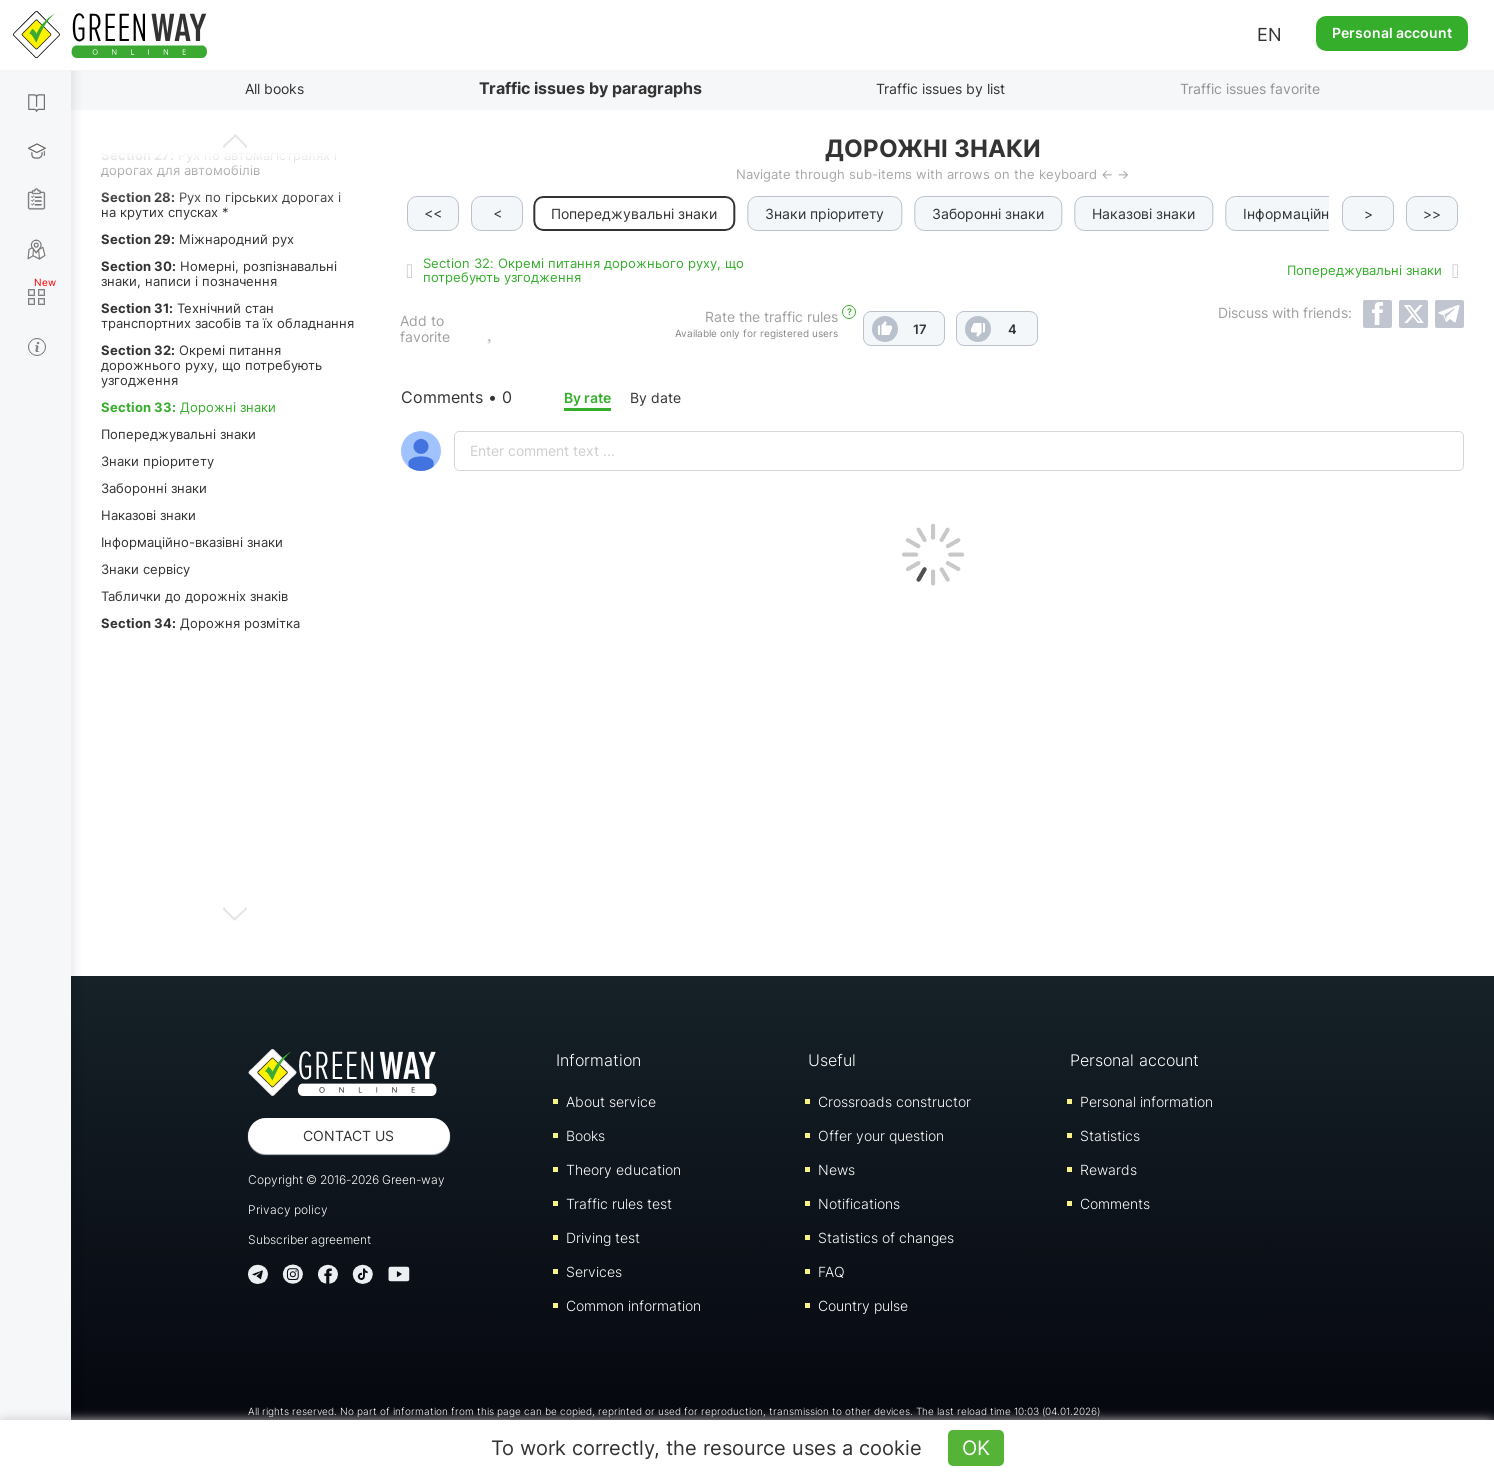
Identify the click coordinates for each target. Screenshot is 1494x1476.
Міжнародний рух (197, 239)
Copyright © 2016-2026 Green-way (346, 1179)
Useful (832, 1060)
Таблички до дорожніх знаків (194, 596)
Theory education (623, 1169)
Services (594, 1271)
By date (655, 397)
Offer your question (881, 1135)
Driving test (603, 1237)
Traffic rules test (619, 1203)
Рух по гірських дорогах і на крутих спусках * (221, 204)
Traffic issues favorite (1250, 88)
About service (611, 1101)
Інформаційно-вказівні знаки (192, 542)
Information (598, 1060)
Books (585, 1135)
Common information (633, 1305)
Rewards (1108, 1169)
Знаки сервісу (145, 569)
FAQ (831, 1271)
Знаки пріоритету (157, 461)
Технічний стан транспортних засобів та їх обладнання (227, 315)
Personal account (1392, 32)
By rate (587, 397)
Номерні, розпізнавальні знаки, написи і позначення (219, 273)
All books (274, 88)
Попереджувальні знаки (178, 434)
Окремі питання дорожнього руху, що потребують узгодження (211, 365)
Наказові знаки (148, 515)
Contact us (348, 1135)
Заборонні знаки (154, 488)
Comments (1115, 1203)
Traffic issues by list (940, 88)
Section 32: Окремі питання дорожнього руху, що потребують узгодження (583, 270)
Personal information (1146, 1101)
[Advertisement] (932, 776)
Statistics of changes (886, 1237)
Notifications (859, 1203)
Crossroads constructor (894, 1101)
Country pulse (863, 1305)
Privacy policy (288, 1209)
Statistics (1110, 1135)
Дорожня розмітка (200, 623)
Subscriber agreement (309, 1239)
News (836, 1169)
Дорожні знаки (188, 407)
